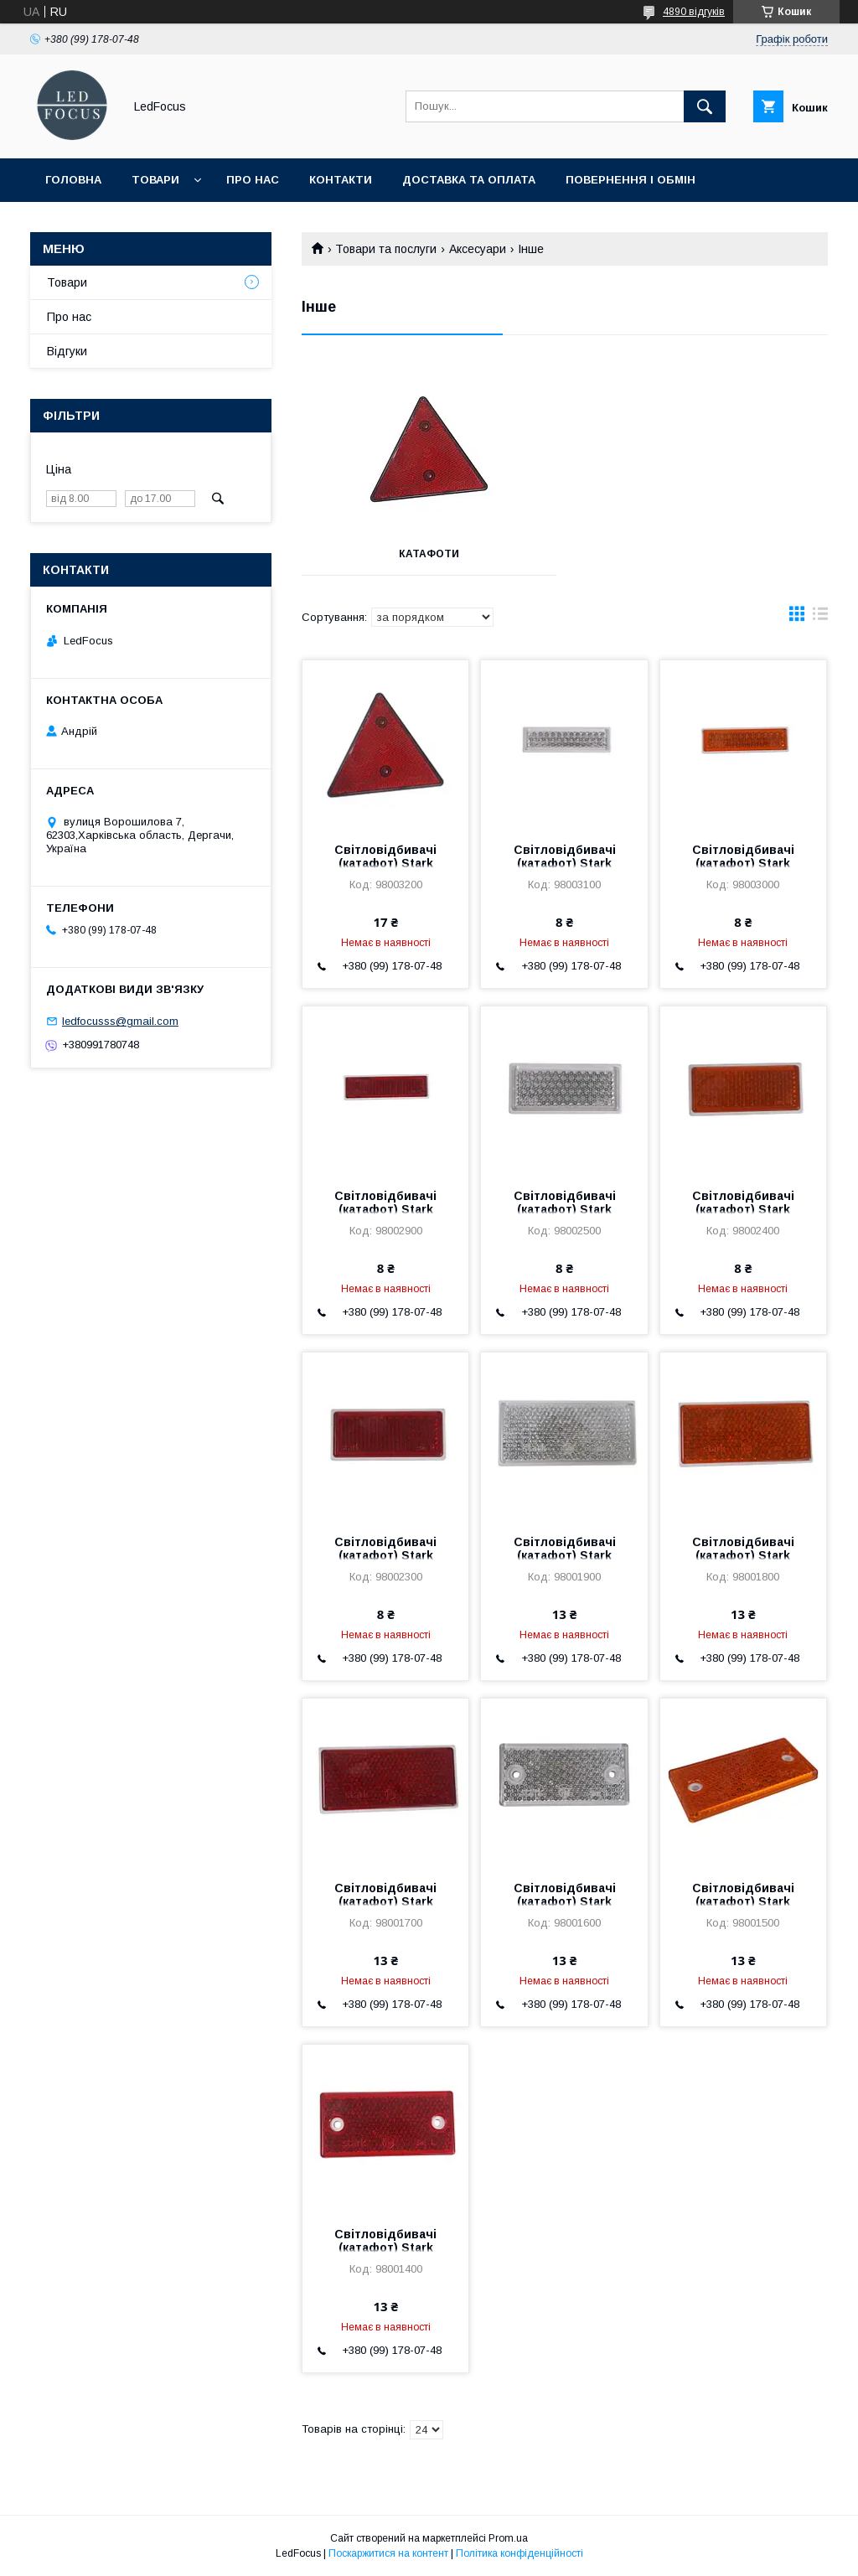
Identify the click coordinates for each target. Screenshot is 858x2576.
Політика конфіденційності (519, 2553)
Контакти (340, 179)
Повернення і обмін (630, 179)
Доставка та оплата (468, 179)
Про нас (252, 179)
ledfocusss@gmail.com (120, 1021)
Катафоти (429, 554)
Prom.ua (508, 2538)
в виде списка (820, 617)
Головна (73, 179)
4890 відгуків (694, 12)
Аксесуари (477, 249)
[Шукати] (705, 106)
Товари (155, 179)
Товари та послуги (386, 249)
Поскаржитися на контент (388, 2553)
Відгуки (67, 351)
